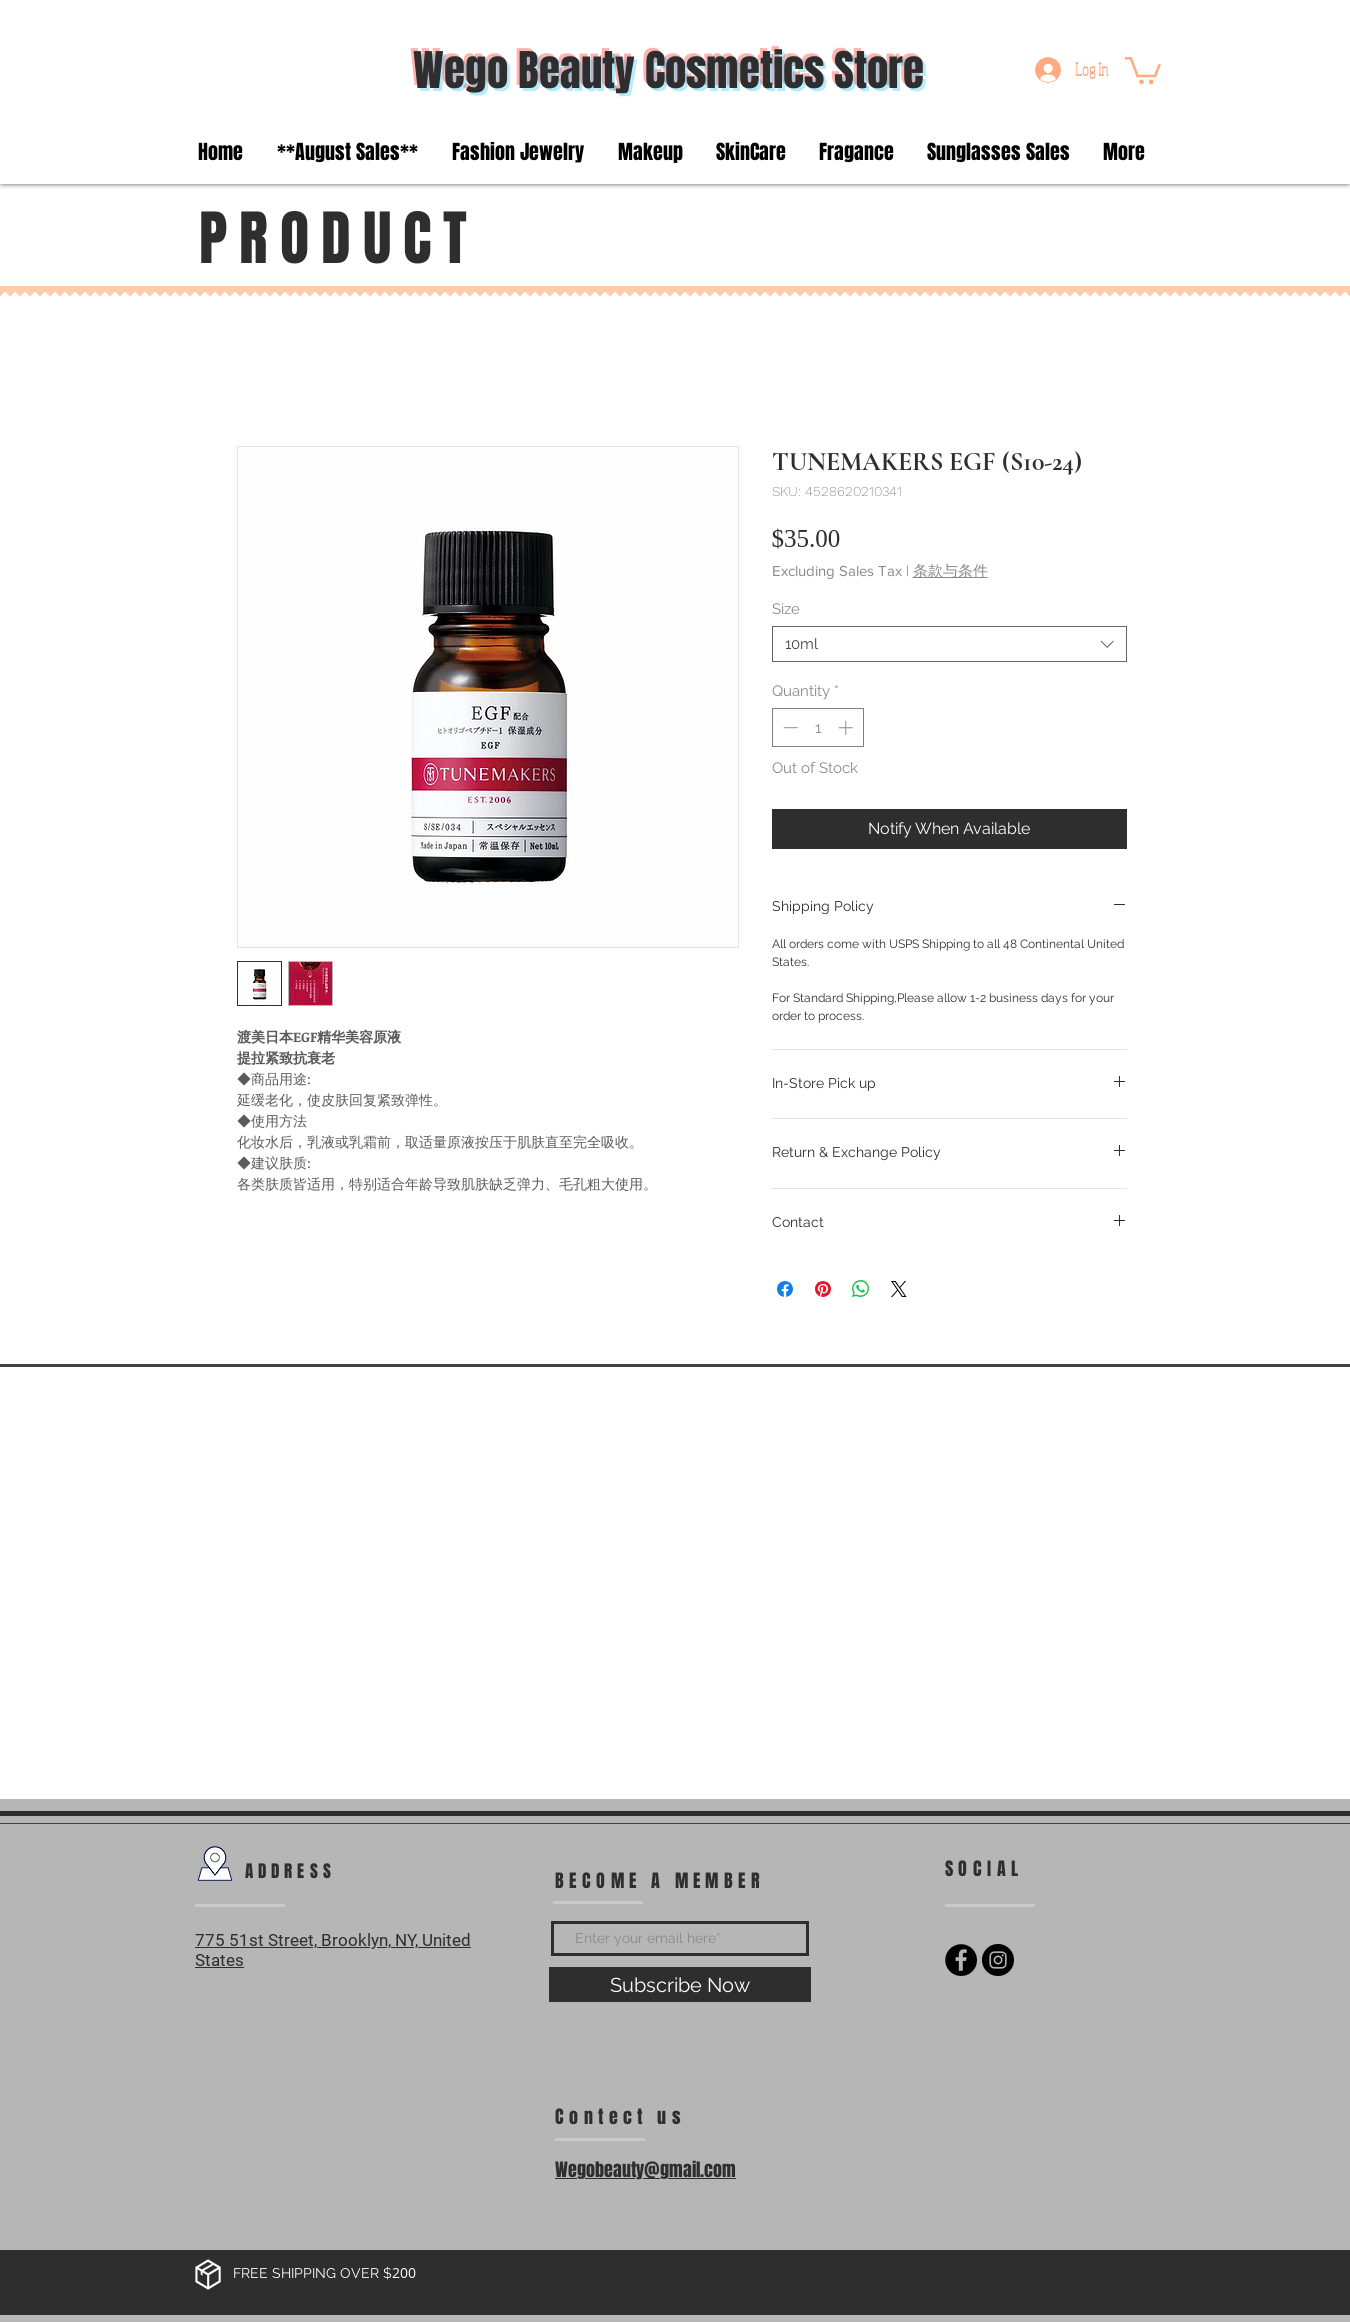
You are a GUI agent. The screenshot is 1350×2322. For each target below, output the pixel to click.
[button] (1143, 69)
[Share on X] (899, 1289)
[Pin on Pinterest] (823, 1289)
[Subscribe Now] (680, 1984)
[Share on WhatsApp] (861, 1289)
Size (786, 609)
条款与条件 (950, 570)
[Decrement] (788, 727)
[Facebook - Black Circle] (961, 1960)
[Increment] (847, 727)
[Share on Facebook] (785, 1289)
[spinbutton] (817, 727)
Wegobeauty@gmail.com (645, 2170)
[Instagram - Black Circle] (998, 1960)
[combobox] (949, 644)
